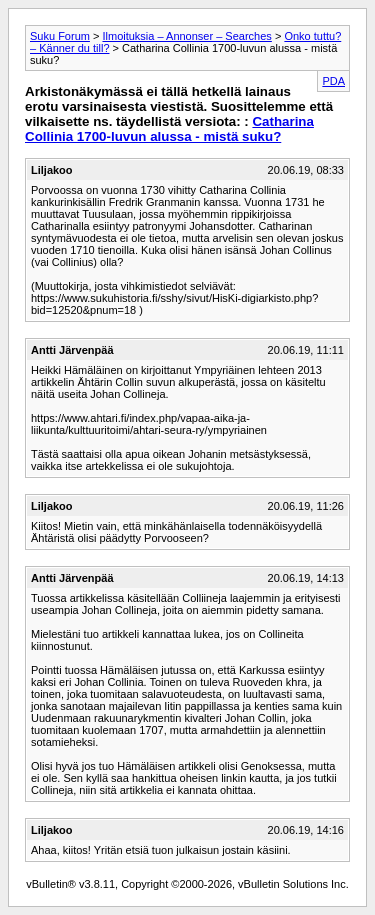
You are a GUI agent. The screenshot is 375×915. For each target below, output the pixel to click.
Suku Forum (60, 36)
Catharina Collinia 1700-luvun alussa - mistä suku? (169, 129)
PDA (333, 81)
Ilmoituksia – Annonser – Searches (186, 36)
